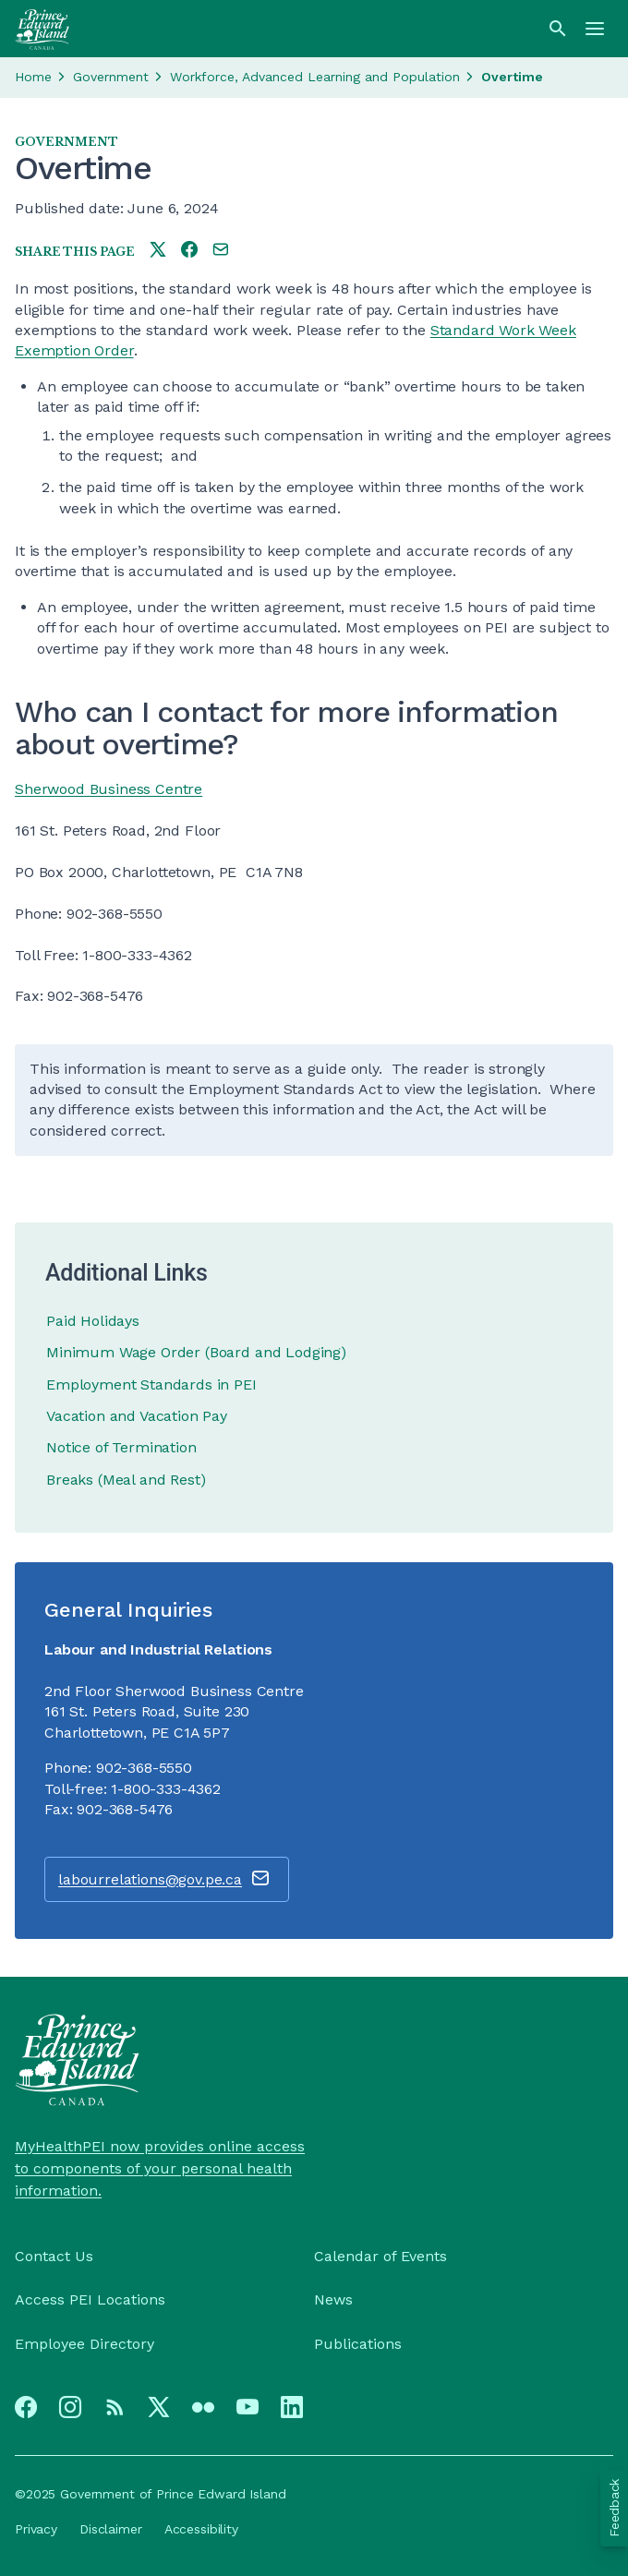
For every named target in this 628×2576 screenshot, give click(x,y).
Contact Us (54, 2256)
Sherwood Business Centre (108, 789)
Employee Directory (84, 2344)
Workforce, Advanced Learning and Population (315, 76)
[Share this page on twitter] (158, 250)
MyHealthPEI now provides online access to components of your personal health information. (160, 2168)
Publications (358, 2344)
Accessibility (201, 2529)
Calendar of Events (380, 2256)
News (333, 2299)
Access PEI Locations (90, 2299)
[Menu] (594, 28)
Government (111, 76)
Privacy (36, 2529)
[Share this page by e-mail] (220, 250)
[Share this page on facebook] (189, 250)
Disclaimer (110, 2529)
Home (33, 76)
